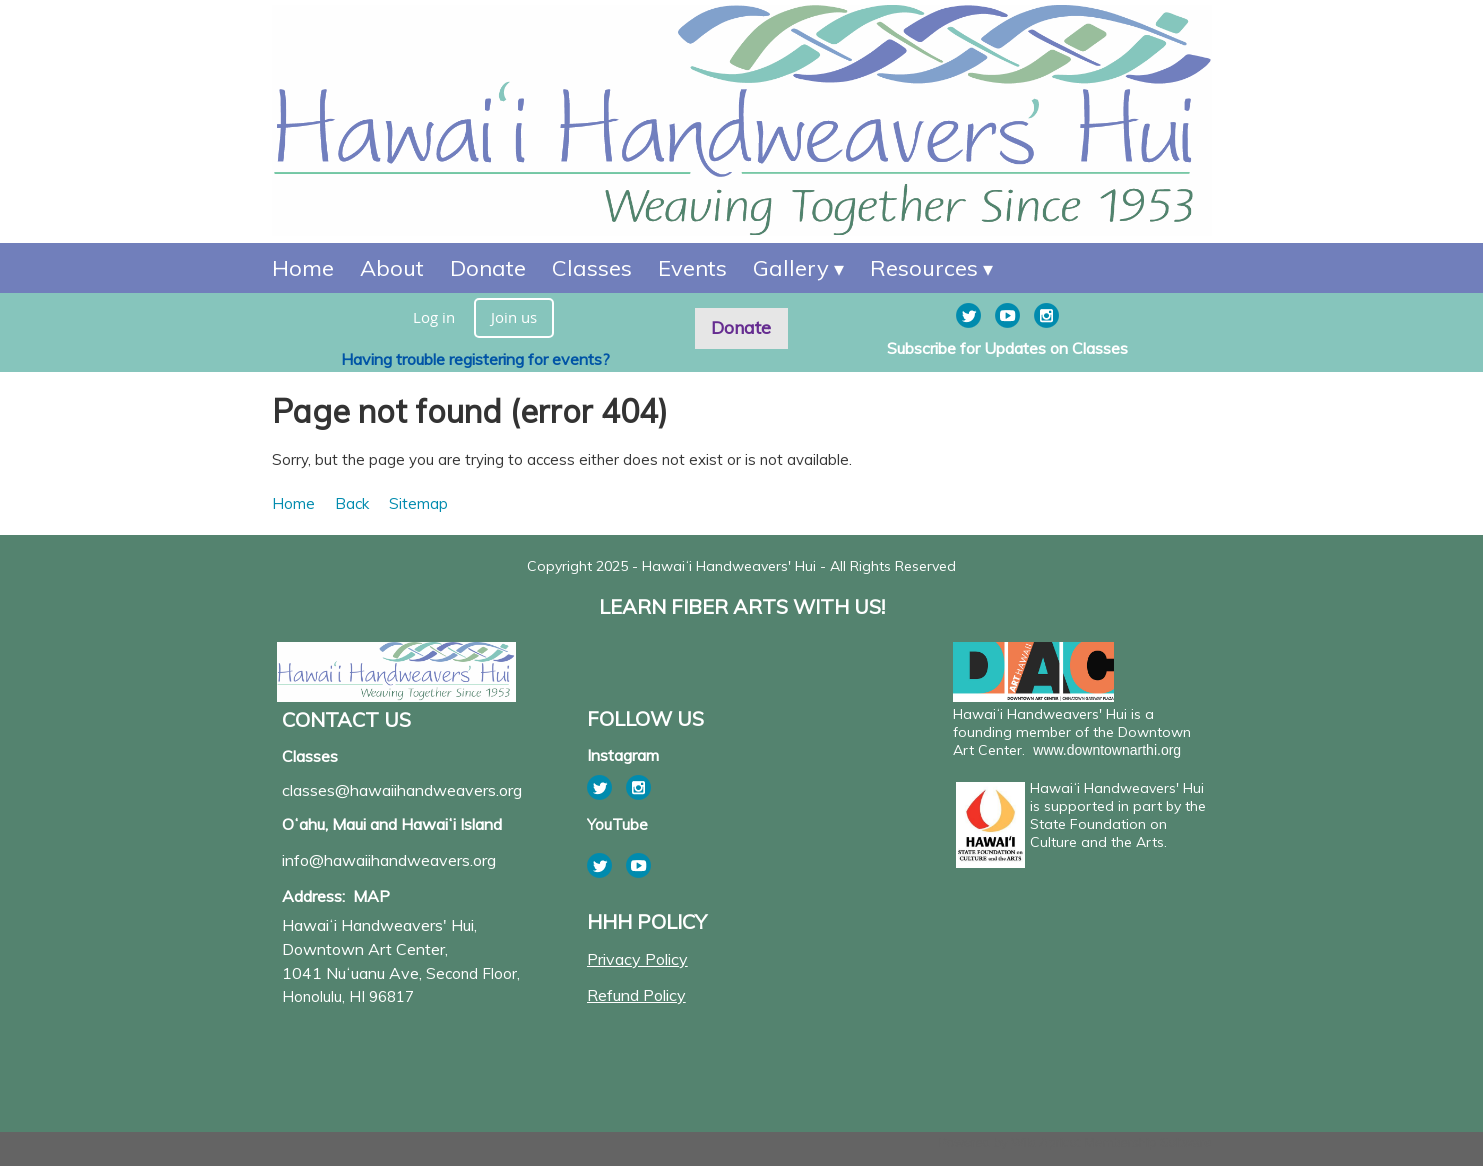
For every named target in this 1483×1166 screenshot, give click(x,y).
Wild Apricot (1045, 1142)
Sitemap (418, 503)
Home (293, 503)
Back (352, 503)
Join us (514, 317)
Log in (434, 317)
